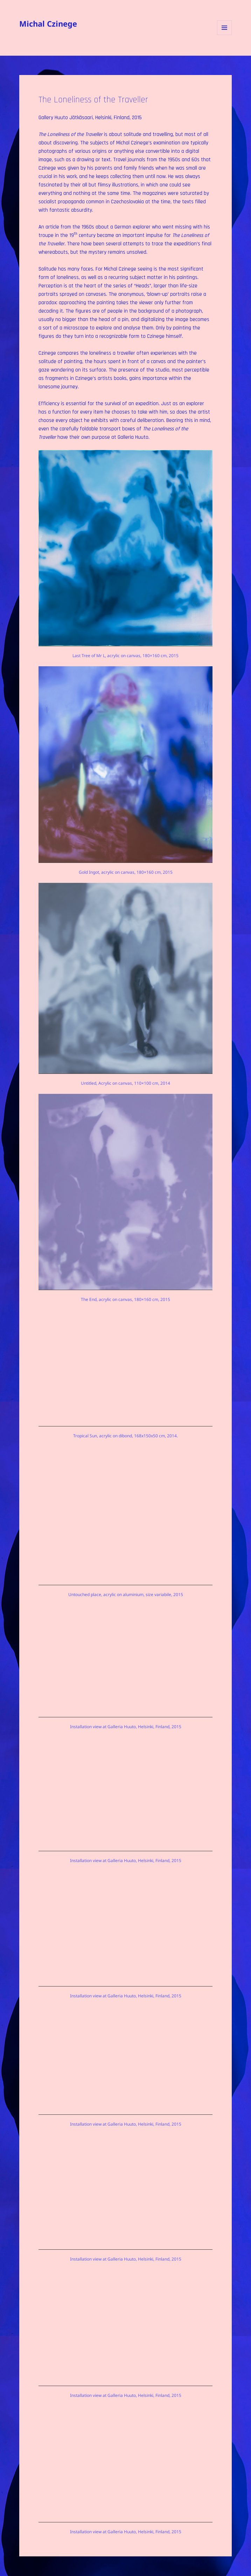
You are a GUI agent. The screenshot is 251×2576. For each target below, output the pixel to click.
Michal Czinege (48, 23)
